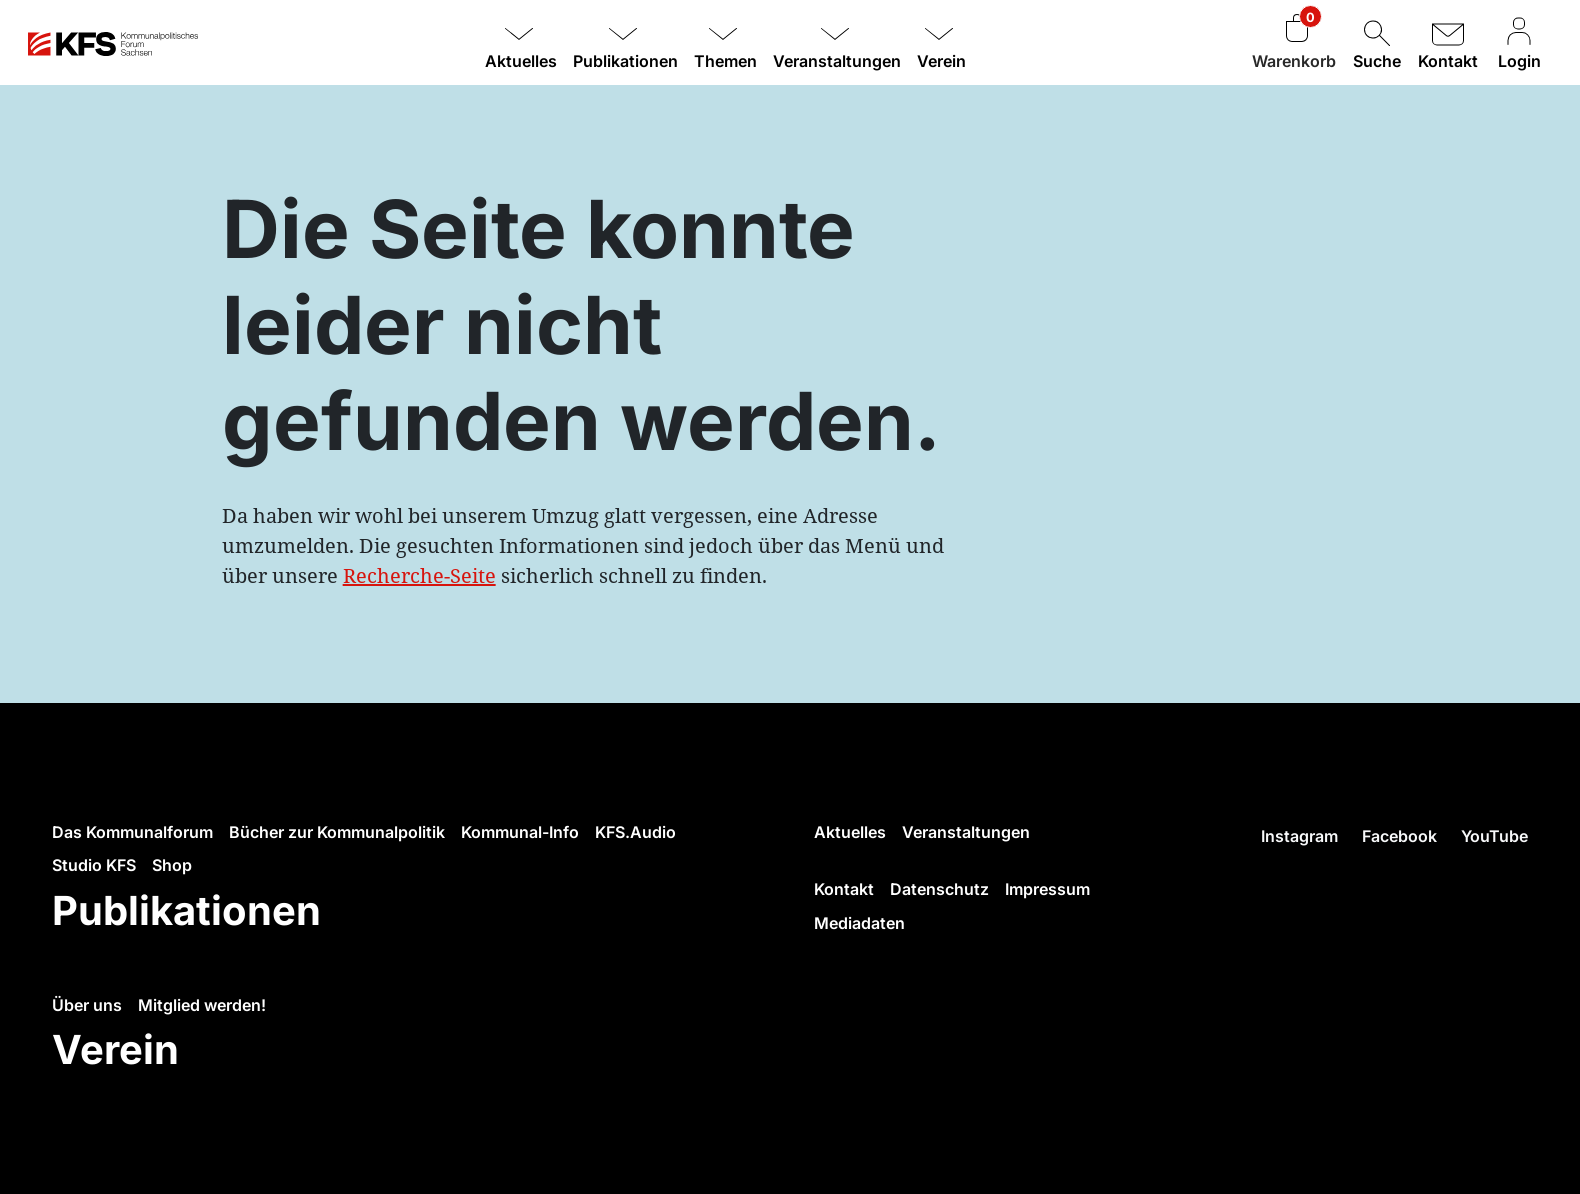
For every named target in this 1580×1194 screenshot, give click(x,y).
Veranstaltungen (966, 832)
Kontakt (1448, 43)
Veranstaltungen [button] (837, 61)
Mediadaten (859, 923)
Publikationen (186, 910)
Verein (115, 1049)
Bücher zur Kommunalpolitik (337, 832)
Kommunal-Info (520, 832)
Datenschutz (939, 889)
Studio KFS (94, 865)
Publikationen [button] (625, 61)
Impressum (1047, 889)
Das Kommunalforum (132, 832)
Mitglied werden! (202, 1005)
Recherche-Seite (419, 575)
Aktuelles (850, 832)
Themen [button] (725, 61)
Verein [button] (941, 61)
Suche (1377, 43)
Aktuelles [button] (521, 61)
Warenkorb (1294, 61)
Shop (172, 865)
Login (1519, 43)
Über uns (87, 1005)
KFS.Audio (635, 832)
